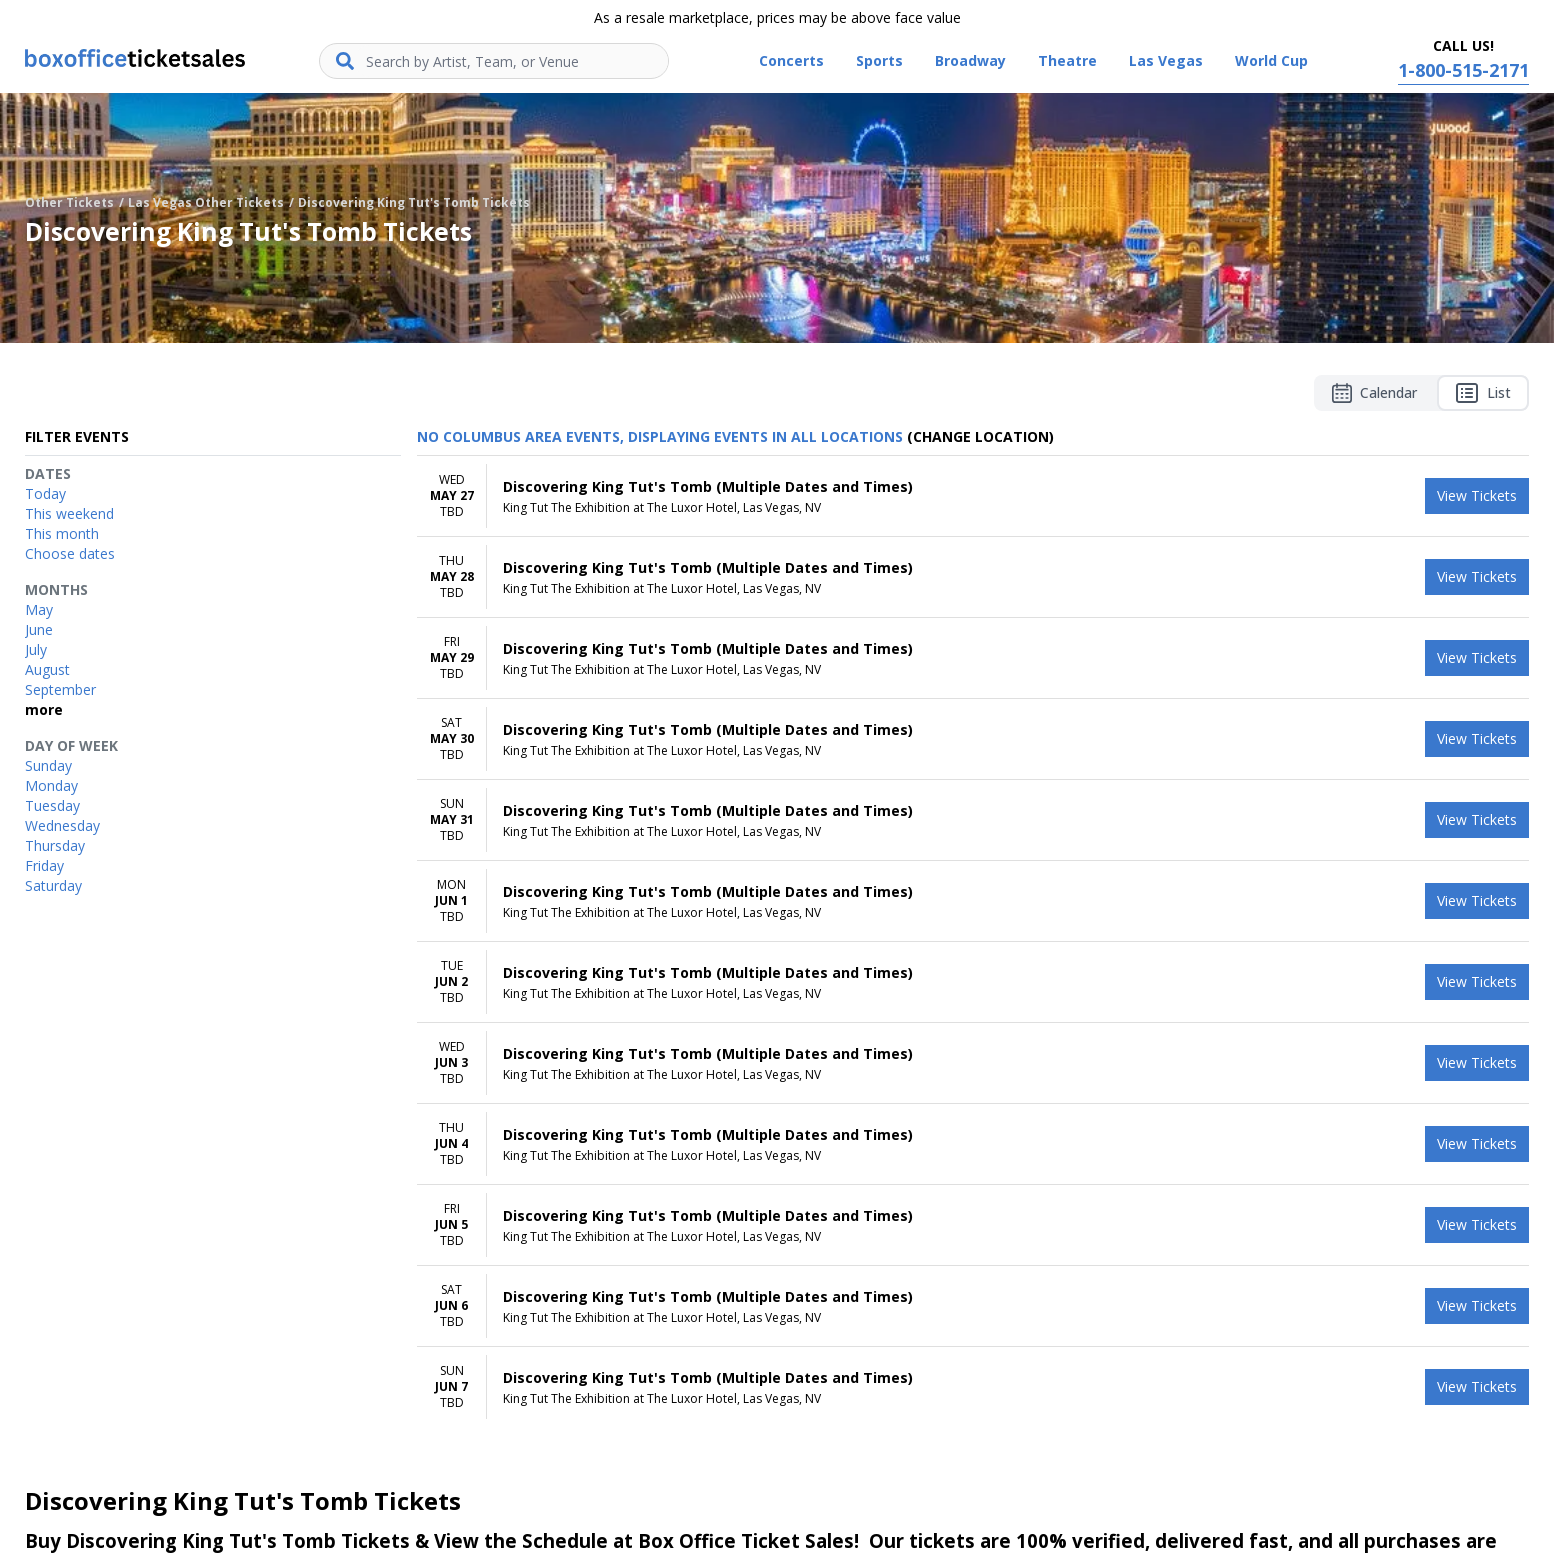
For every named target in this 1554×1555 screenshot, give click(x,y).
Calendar (1374, 393)
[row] (973, 496)
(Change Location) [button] (980, 436)
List (1483, 393)
